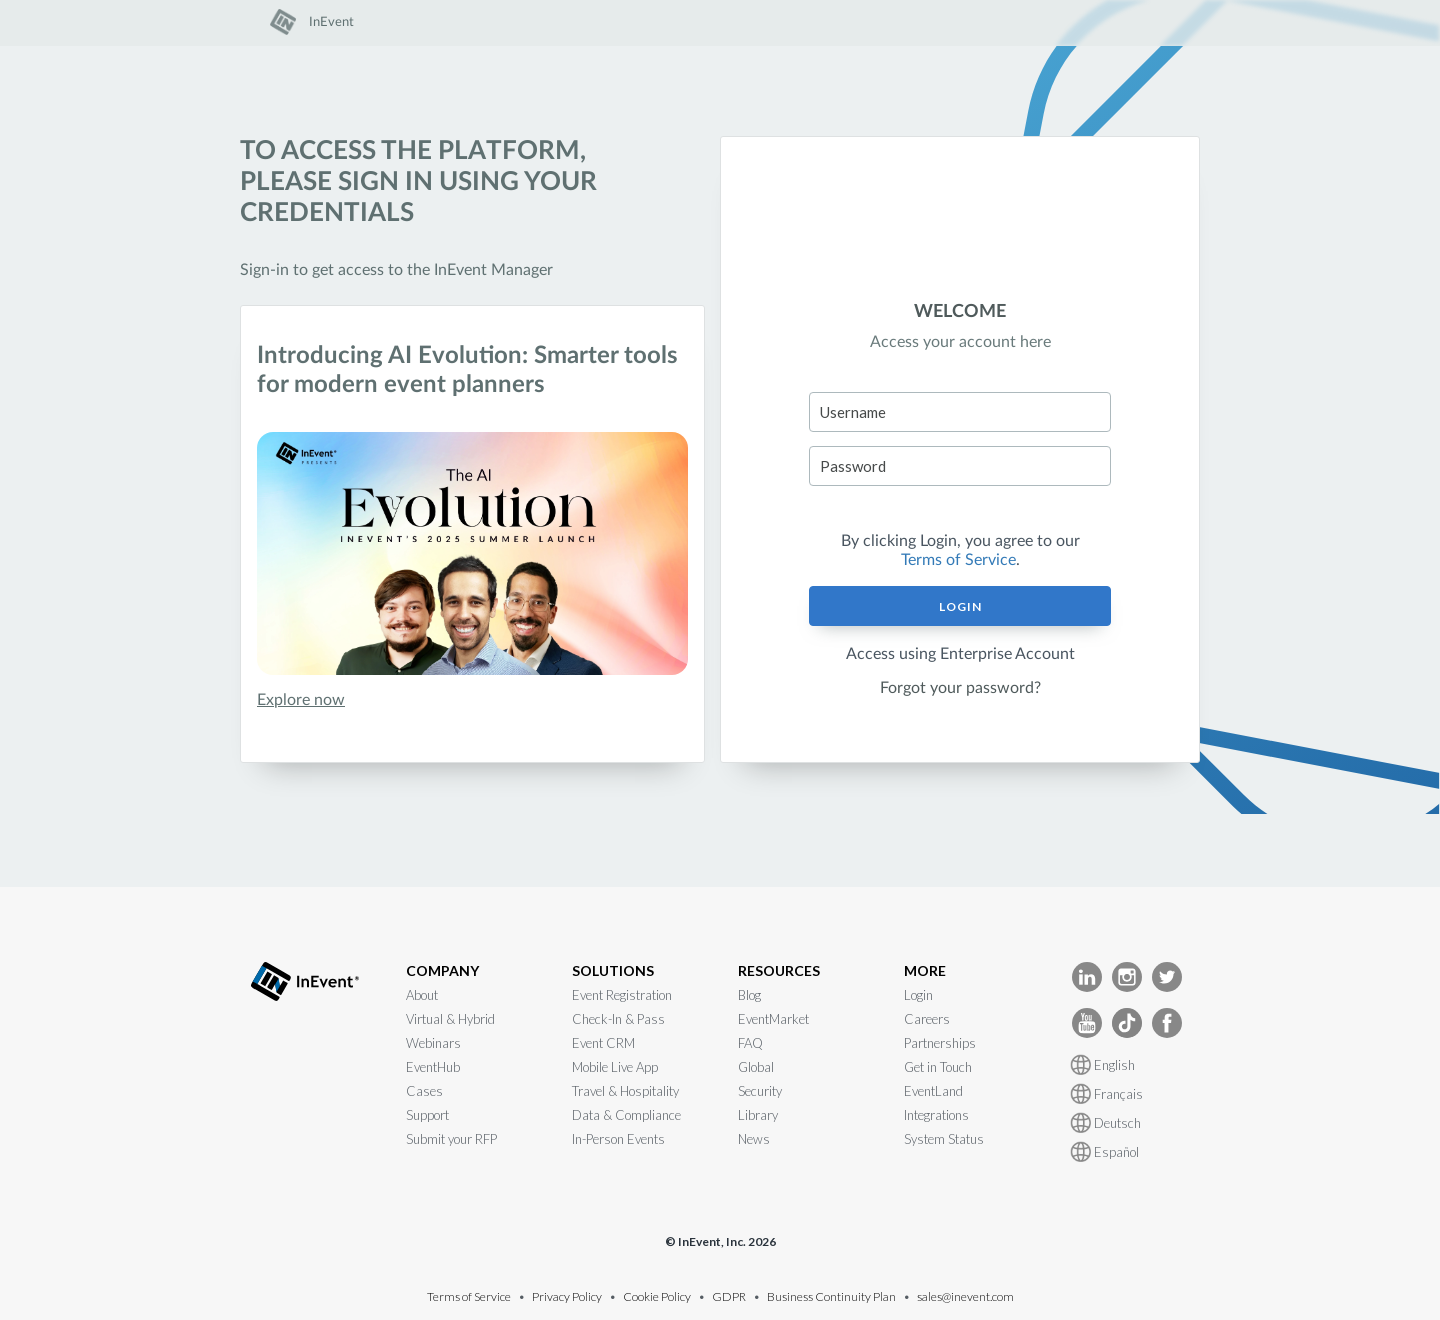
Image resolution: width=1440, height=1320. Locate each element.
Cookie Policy (657, 1296)
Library (758, 1115)
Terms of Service (958, 560)
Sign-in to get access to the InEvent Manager (396, 270)
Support (427, 1115)
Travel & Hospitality (625, 1091)
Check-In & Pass (618, 1019)
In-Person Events (618, 1139)
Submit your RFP (451, 1139)
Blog (749, 995)
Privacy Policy (567, 1296)
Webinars (433, 1043)
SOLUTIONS (613, 970)
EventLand (933, 1091)
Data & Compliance (626, 1115)
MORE (925, 970)
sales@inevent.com (965, 1296)
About (422, 995)
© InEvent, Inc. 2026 (720, 1241)
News (754, 1139)
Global (756, 1067)
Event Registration (622, 995)
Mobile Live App (615, 1067)
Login (960, 606)
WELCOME (960, 312)
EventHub (433, 1067)
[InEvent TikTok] (1127, 1021)
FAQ (750, 1043)
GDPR (729, 1296)
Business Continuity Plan (831, 1296)
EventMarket (773, 1019)
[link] (312, 31)
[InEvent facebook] (1167, 1021)
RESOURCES (779, 970)
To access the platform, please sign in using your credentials (418, 182)
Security (760, 1091)
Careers (927, 1019)
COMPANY (442, 970)
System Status (944, 1139)
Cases (424, 1091)
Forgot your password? (960, 688)
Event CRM (603, 1043)
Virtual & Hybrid (450, 1019)
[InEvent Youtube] (1087, 1021)
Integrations (936, 1115)
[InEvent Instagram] (1127, 975)
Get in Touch (938, 1067)
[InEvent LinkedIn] (1087, 975)
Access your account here (960, 342)
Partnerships (940, 1043)
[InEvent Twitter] (1167, 975)
